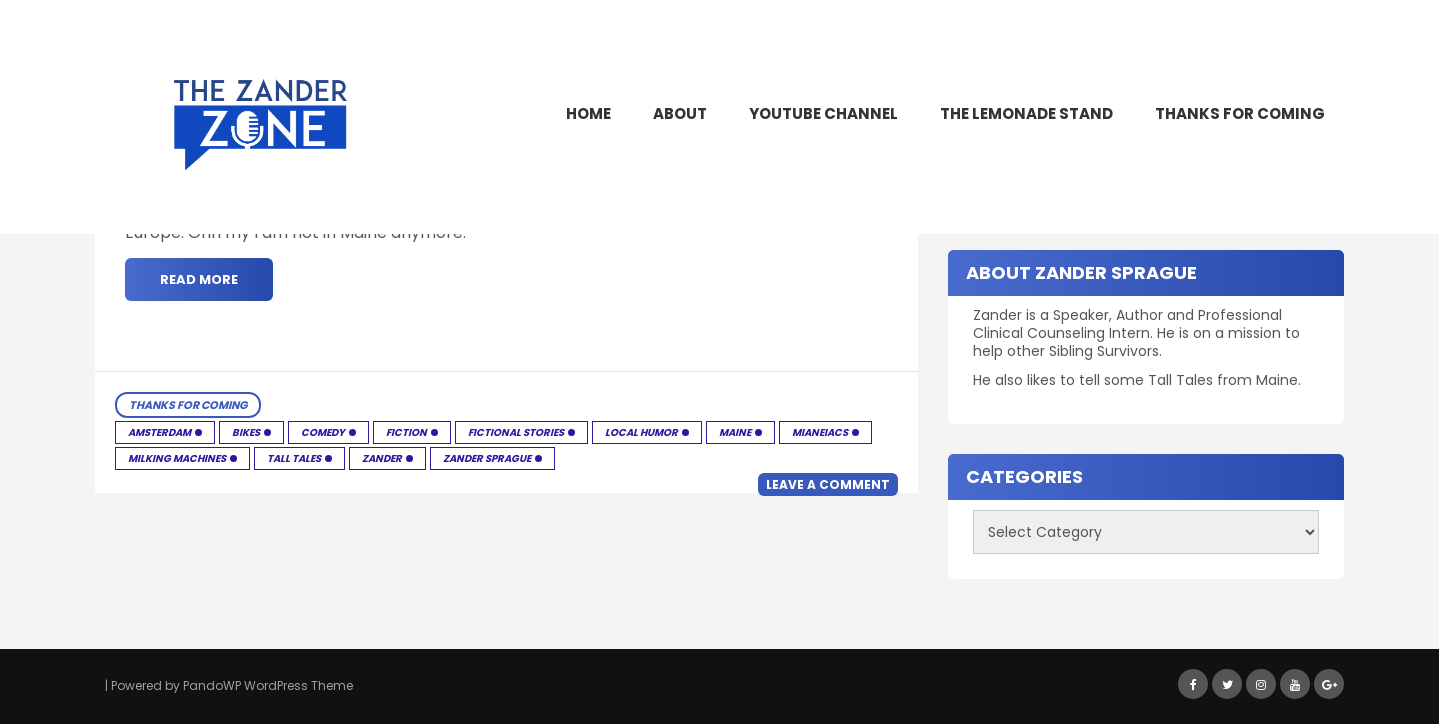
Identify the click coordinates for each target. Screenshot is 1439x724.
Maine (735, 432)
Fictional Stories (516, 432)
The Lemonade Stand (1026, 113)
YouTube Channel (823, 113)
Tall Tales (294, 458)
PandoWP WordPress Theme (268, 685)
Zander (382, 458)
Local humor (641, 432)
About (680, 113)
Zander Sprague (487, 458)
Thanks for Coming (1240, 113)
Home (588, 113)
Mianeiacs (820, 432)
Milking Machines (177, 458)
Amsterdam (159, 432)
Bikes (246, 432)
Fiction (406, 432)
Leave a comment (828, 484)
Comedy (323, 432)
